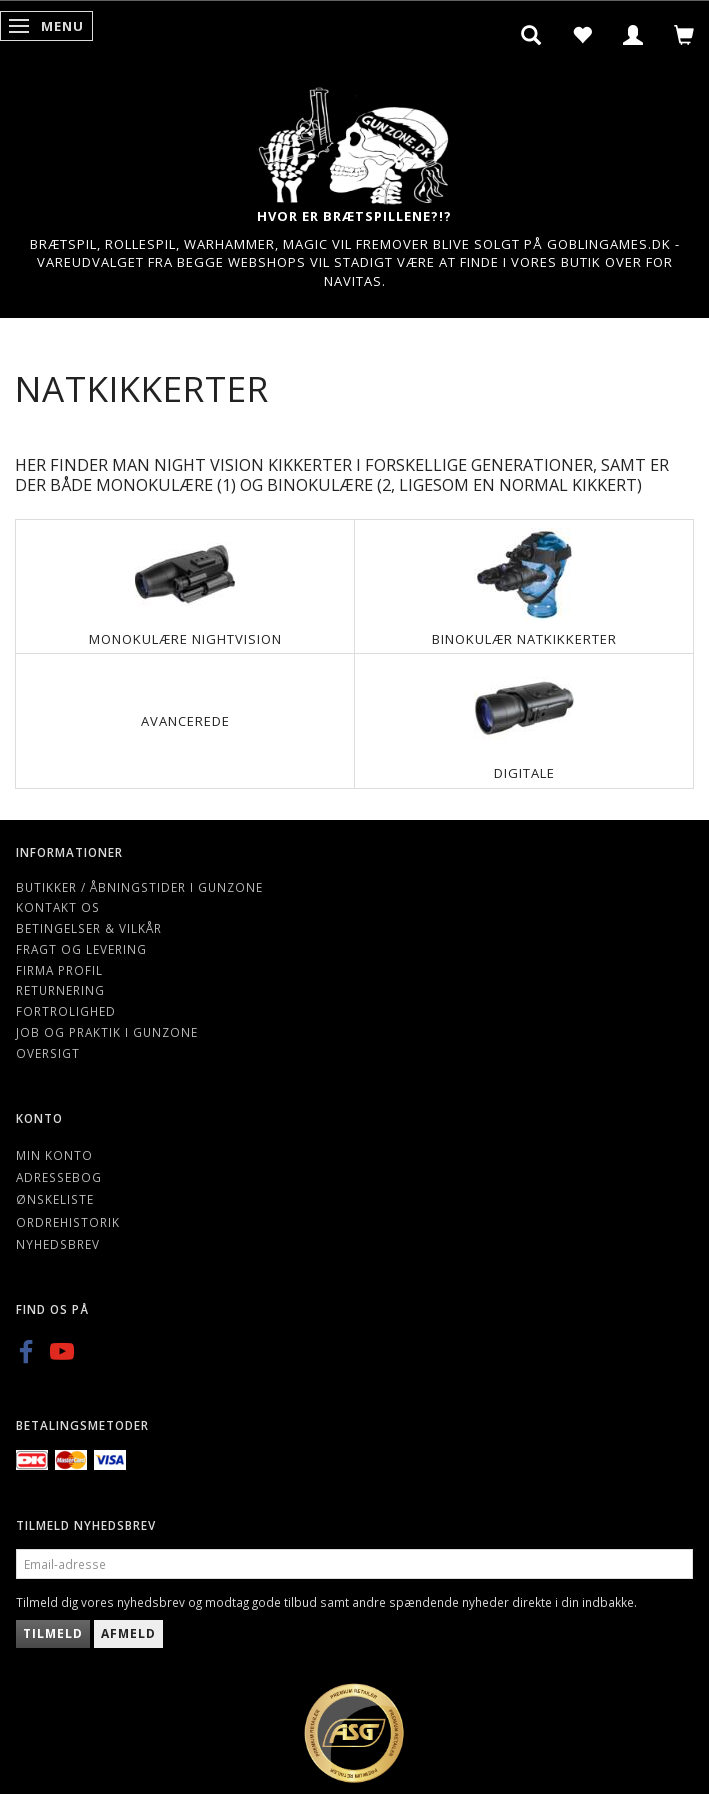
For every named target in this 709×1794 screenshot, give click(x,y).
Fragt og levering (81, 949)
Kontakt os (58, 907)
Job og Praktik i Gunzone (107, 1032)
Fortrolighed (66, 1011)
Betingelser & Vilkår (89, 928)
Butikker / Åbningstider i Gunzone (139, 887)
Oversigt (48, 1053)
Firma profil (59, 970)
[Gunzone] (355, 140)
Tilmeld (53, 1633)
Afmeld (128, 1633)
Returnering (60, 990)
